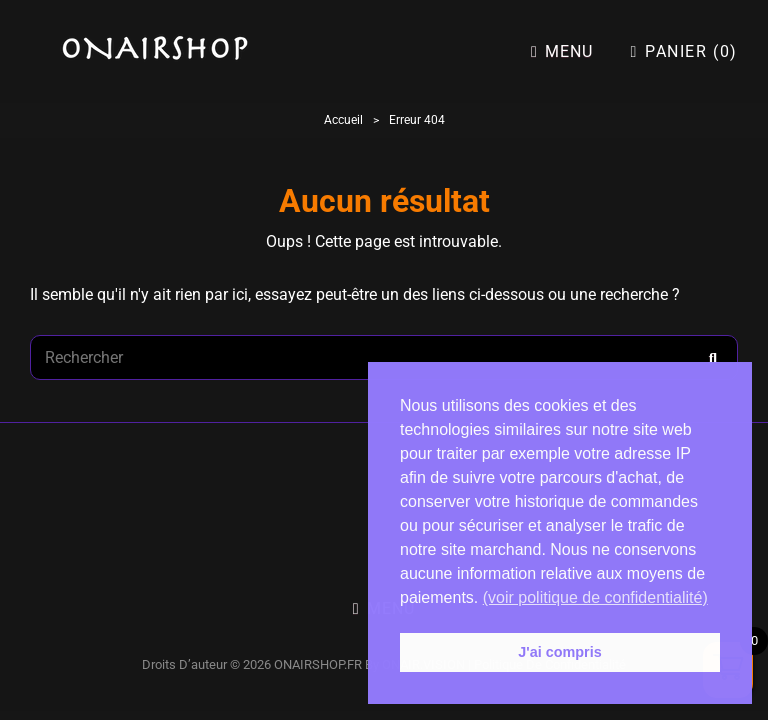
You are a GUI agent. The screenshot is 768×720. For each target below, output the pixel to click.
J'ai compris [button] (559, 652)
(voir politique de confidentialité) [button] (595, 597)
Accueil (343, 120)
